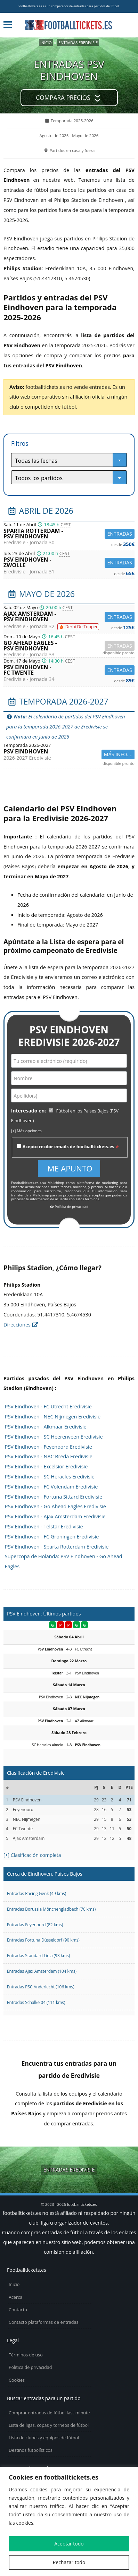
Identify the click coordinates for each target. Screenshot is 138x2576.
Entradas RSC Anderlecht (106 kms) (40, 1986)
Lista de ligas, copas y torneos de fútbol (49, 2425)
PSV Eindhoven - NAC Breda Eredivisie (48, 1456)
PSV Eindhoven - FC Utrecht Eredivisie (48, 1406)
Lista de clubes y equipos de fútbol (44, 2438)
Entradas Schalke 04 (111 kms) (36, 2002)
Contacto (18, 2310)
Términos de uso (26, 2355)
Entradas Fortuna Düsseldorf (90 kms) (43, 1940)
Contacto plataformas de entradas (44, 2322)
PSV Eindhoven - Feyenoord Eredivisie (48, 1446)
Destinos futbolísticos (30, 2450)
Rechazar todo (69, 2562)
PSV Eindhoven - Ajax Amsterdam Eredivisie (55, 1516)
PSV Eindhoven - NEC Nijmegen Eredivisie (52, 1416)
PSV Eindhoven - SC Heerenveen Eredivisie (54, 1436)
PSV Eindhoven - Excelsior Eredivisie (46, 1466)
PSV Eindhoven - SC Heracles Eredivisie (50, 1476)
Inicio (46, 42)
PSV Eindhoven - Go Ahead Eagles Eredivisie (55, 1506)
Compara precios (63, 98)
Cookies (17, 2380)
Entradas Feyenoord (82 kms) (35, 1924)
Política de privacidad (69, 1207)
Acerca (15, 2297)
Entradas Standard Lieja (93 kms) (38, 1955)
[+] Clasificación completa (32, 1855)
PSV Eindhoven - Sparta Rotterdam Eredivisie (57, 1546)
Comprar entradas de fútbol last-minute (49, 2413)
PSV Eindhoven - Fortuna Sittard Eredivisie (53, 1496)
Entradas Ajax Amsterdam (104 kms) (41, 1971)
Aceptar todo (69, 2543)
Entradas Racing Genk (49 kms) (36, 1893)
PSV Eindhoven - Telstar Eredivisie (44, 1526)
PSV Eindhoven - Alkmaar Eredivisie (46, 1426)
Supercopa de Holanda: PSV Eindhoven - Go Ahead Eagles (63, 1561)
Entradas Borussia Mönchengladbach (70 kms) (51, 1909)
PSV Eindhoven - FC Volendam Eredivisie (51, 1486)
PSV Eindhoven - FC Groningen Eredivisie (52, 1536)
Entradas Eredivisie (78, 42)
